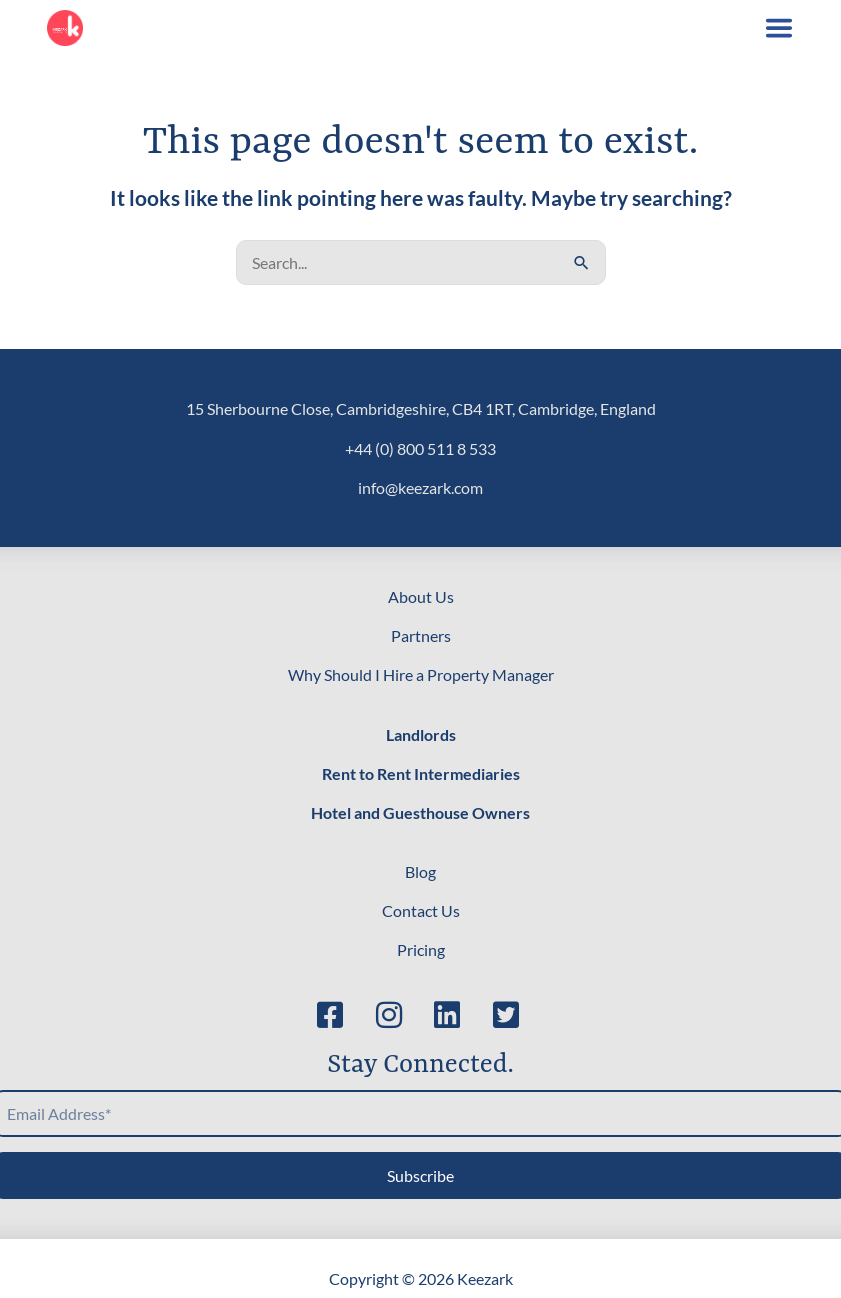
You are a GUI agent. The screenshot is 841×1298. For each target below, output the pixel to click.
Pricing (421, 949)
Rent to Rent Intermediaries (421, 773)
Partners (421, 635)
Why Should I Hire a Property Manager (421, 674)
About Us (421, 596)
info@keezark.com (420, 487)
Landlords (421, 734)
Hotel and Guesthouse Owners (420, 812)
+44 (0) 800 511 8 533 (420, 448)
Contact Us (421, 910)
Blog (420, 871)
